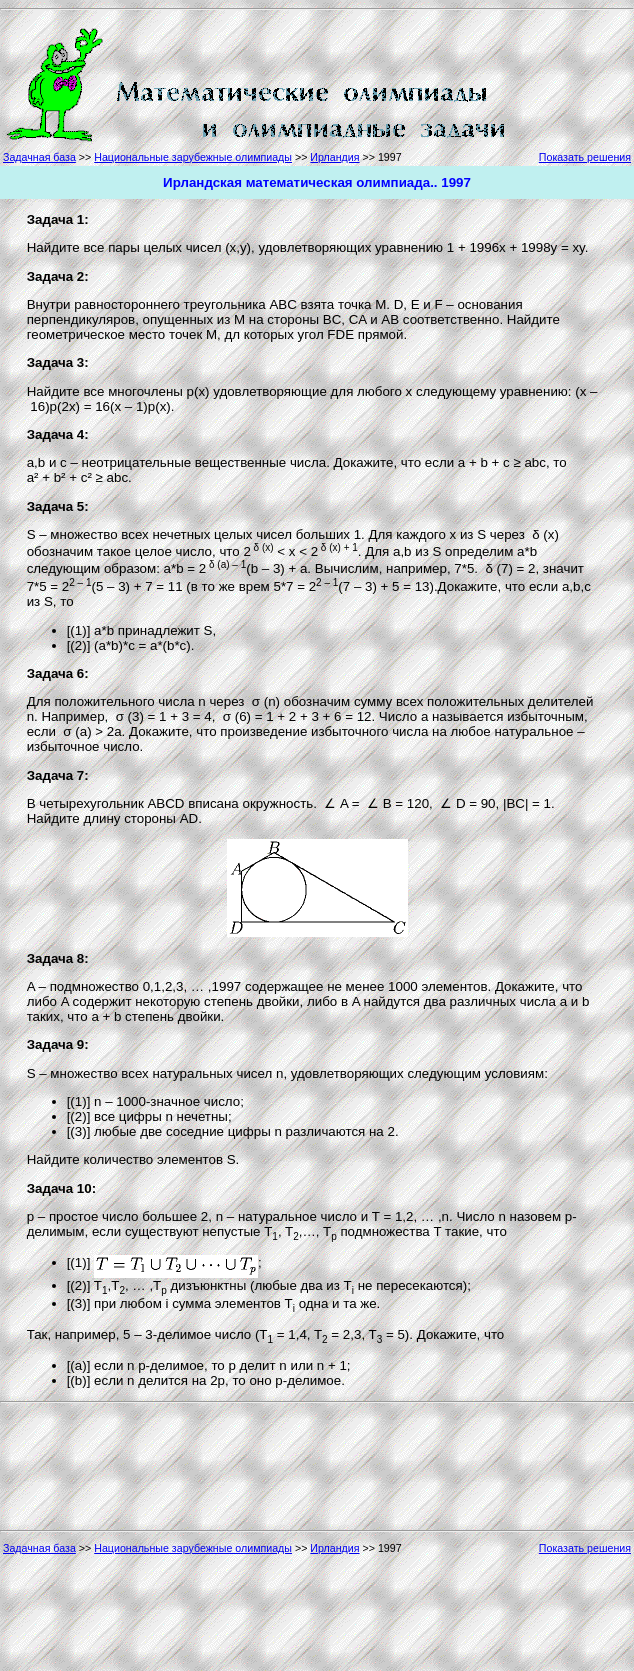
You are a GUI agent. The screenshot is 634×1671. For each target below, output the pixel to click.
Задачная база (39, 157)
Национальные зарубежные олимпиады (193, 157)
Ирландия (334, 157)
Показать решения (585, 157)
